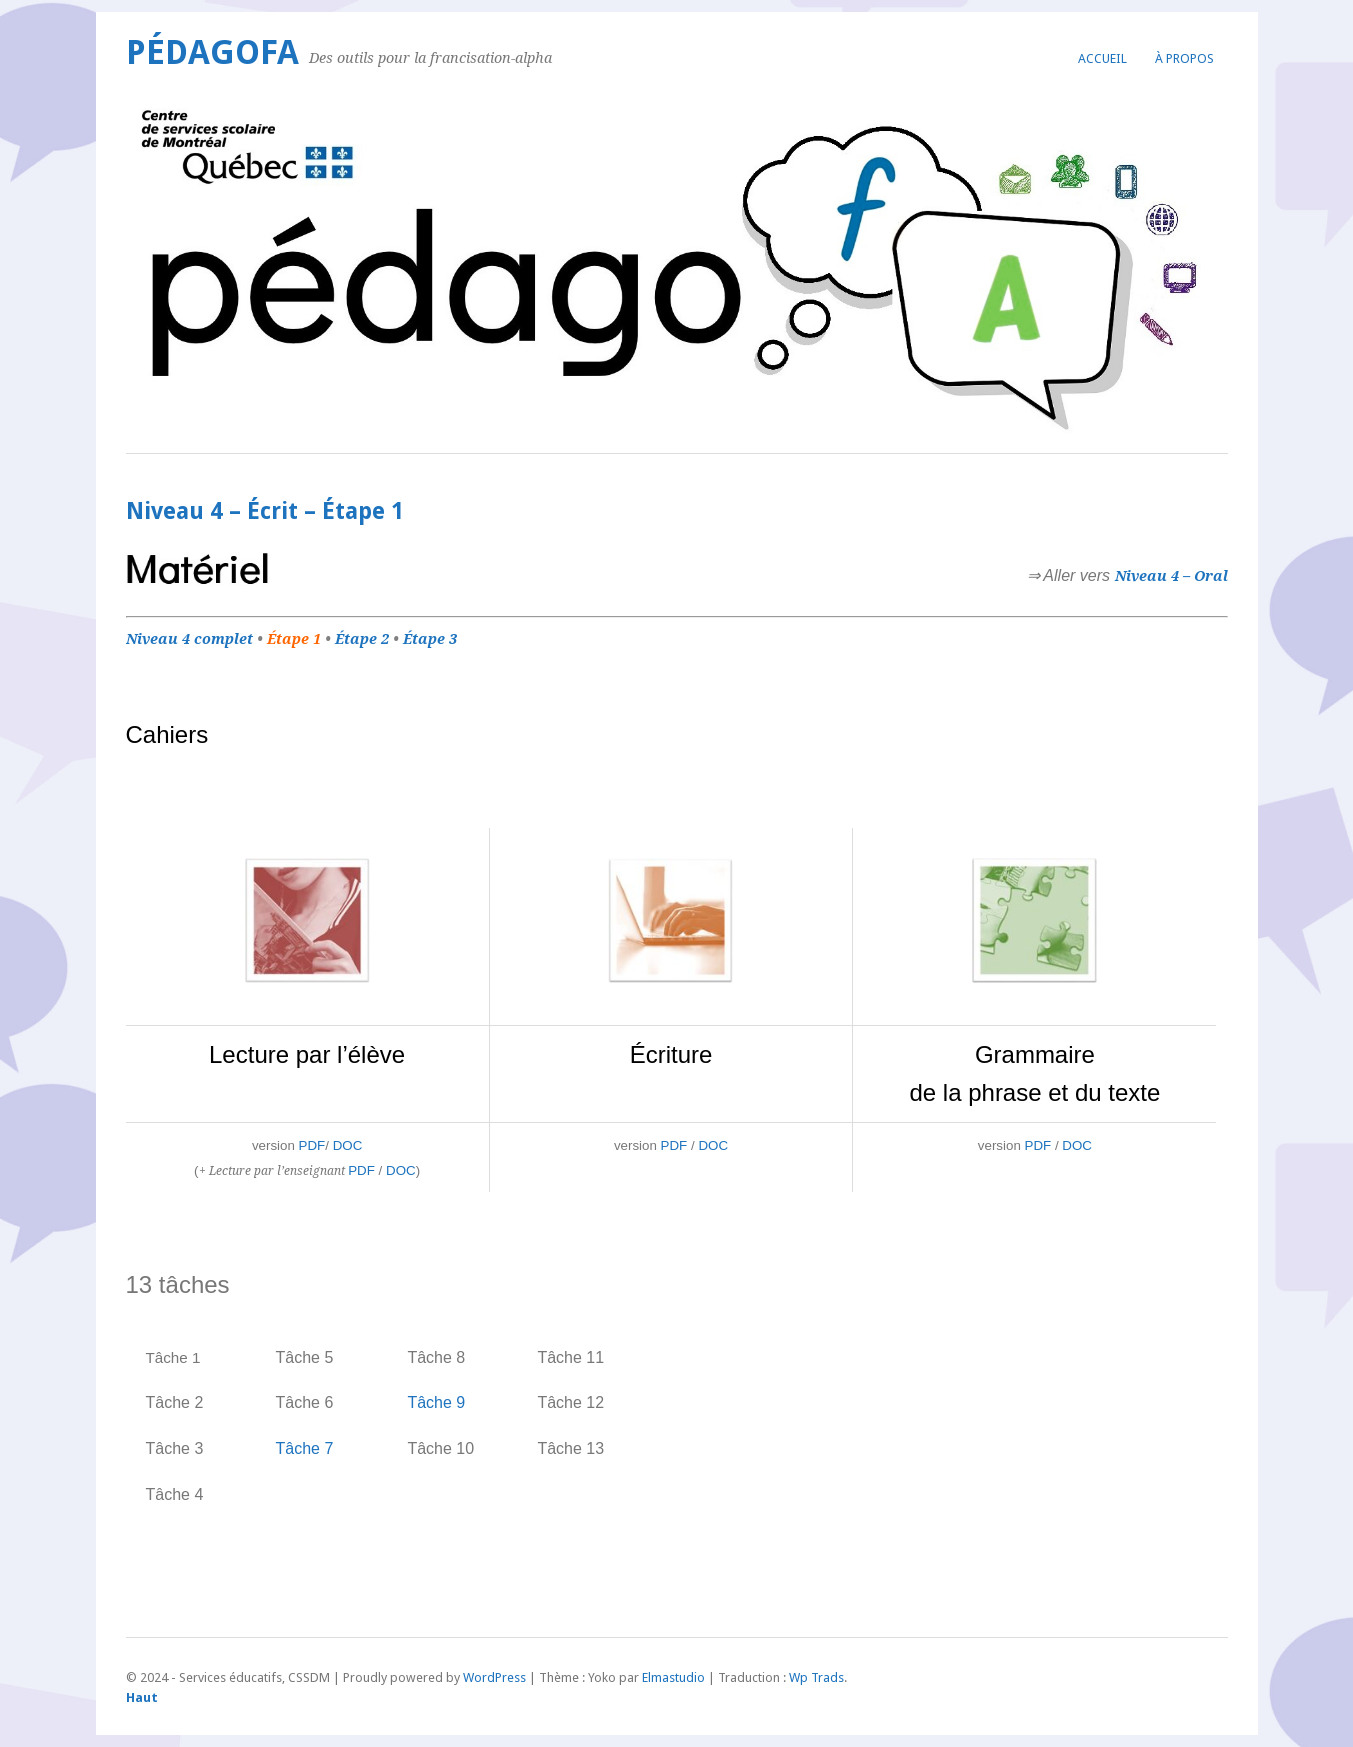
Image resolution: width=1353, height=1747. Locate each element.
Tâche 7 (305, 1448)
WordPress (494, 1677)
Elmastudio (673, 1677)
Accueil (1102, 58)
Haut (142, 1697)
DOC (348, 1145)
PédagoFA (212, 52)
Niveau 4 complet (189, 639)
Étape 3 (430, 639)
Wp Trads (816, 1677)
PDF (312, 1145)
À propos (1184, 58)
